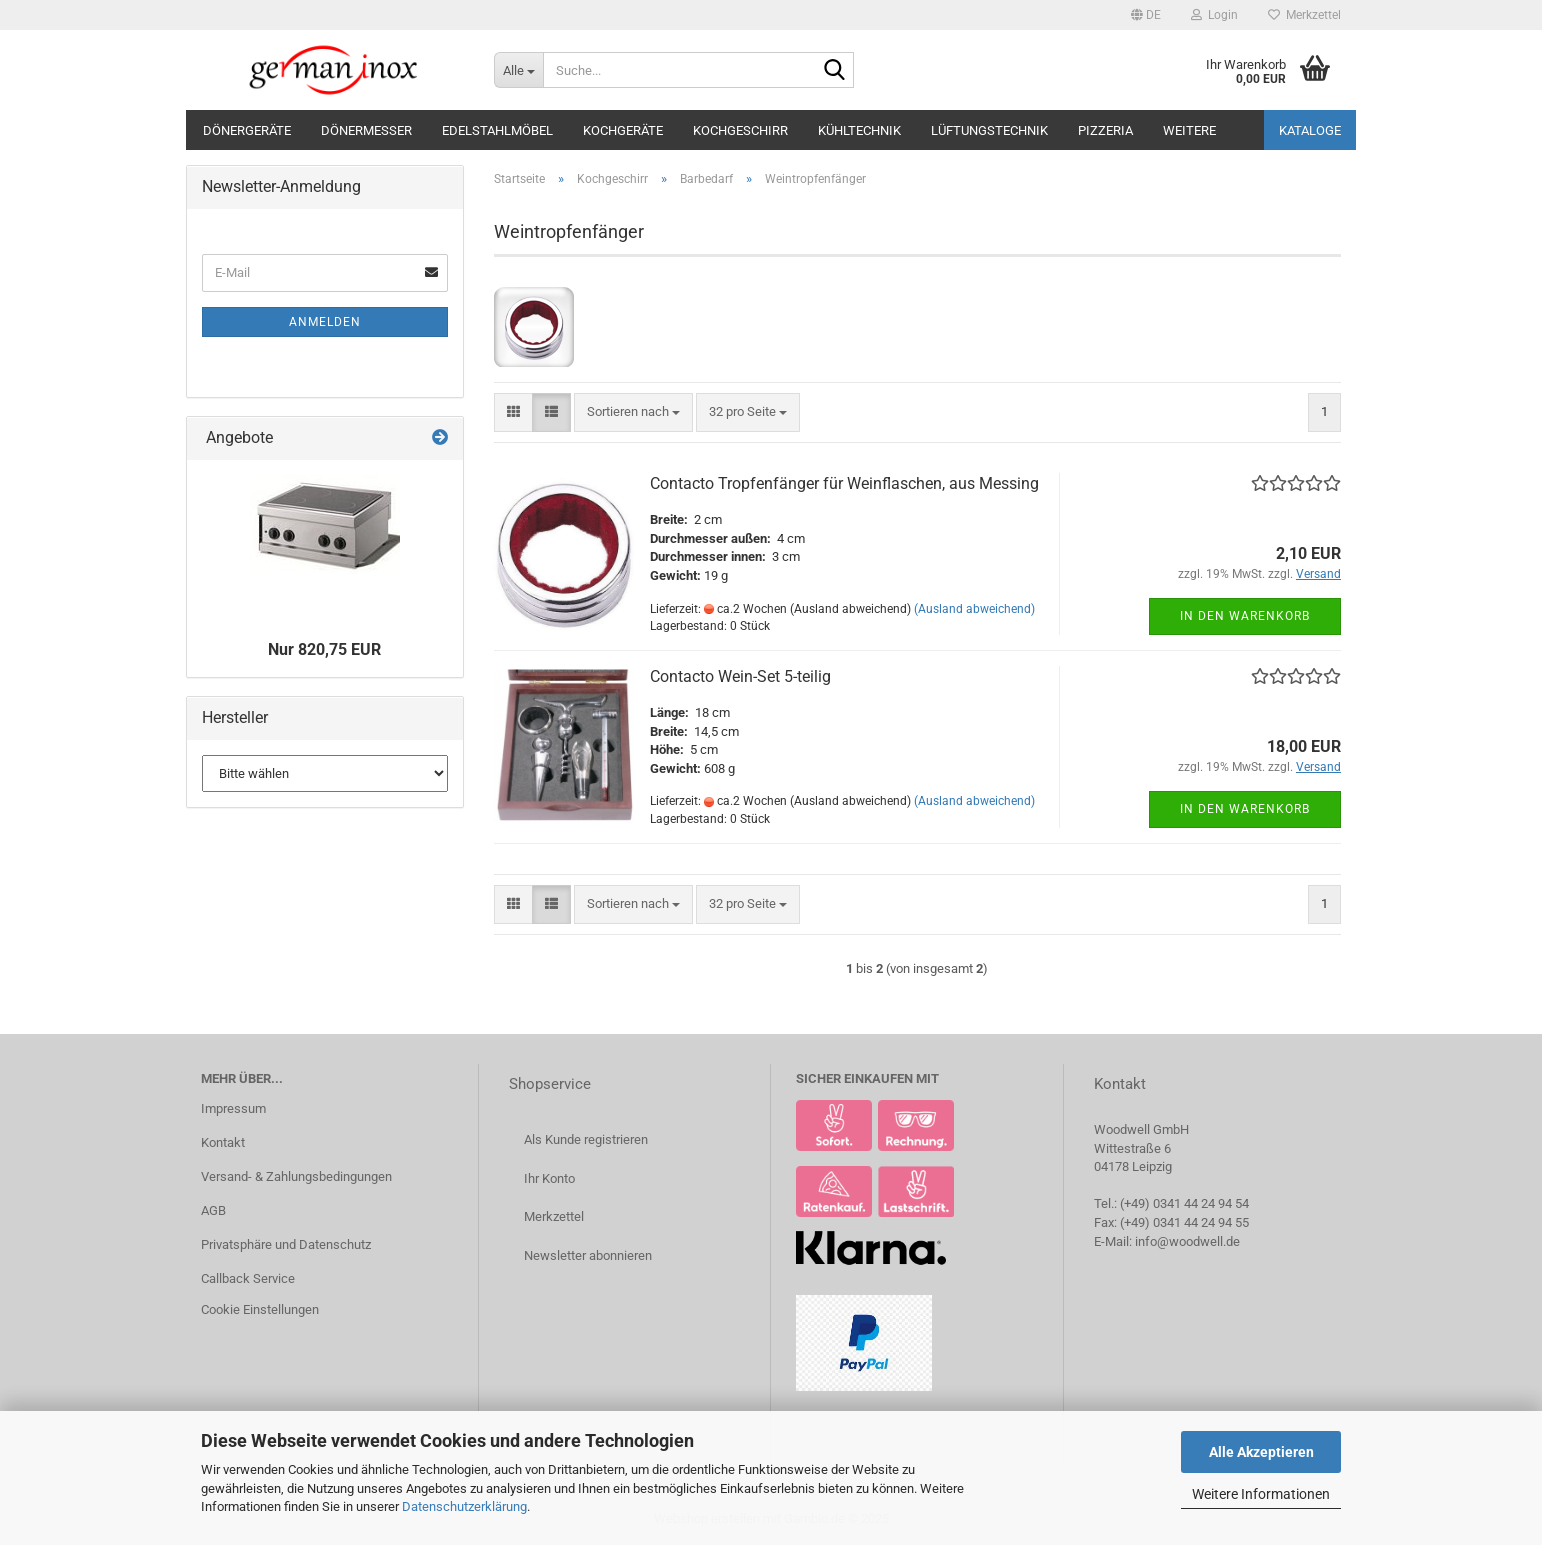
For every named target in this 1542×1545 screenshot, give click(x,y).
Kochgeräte (623, 130)
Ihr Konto (549, 1178)
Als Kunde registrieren (586, 1139)
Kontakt (223, 1142)
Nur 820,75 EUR (324, 649)
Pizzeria (1105, 130)
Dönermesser (366, 130)
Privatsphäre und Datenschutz (286, 1244)
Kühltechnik (859, 130)
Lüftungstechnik (989, 130)
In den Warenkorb (1245, 616)
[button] (1146, 15)
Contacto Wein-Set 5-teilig (740, 676)
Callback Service (248, 1278)
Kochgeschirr (740, 130)
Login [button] (1214, 15)
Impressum (233, 1108)
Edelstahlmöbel (497, 130)
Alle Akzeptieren (1261, 1452)
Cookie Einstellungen (260, 1309)
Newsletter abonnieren (588, 1255)
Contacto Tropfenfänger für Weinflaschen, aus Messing (844, 483)
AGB (213, 1210)
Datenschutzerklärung (464, 1506)
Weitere (1189, 130)
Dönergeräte (247, 130)
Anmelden (325, 322)
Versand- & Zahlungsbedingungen (296, 1176)
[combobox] (633, 412)
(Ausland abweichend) (974, 609)
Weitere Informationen (1261, 1494)
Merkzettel (1304, 15)
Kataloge (1310, 130)
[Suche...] (518, 70)
